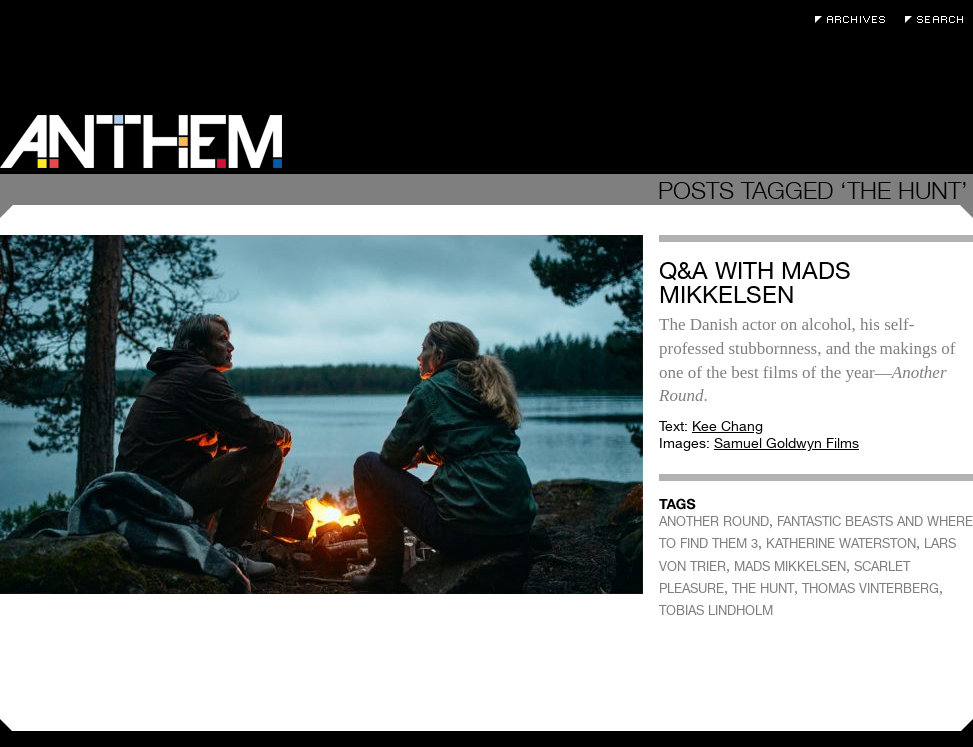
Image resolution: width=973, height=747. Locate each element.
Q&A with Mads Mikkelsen (755, 282)
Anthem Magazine (141, 141)
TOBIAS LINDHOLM (716, 610)
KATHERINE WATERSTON (841, 543)
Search (939, 19)
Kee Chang (727, 426)
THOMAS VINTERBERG (870, 588)
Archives (855, 19)
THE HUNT (763, 588)
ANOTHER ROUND (714, 521)
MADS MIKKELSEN (790, 566)
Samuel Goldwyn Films (786, 443)
